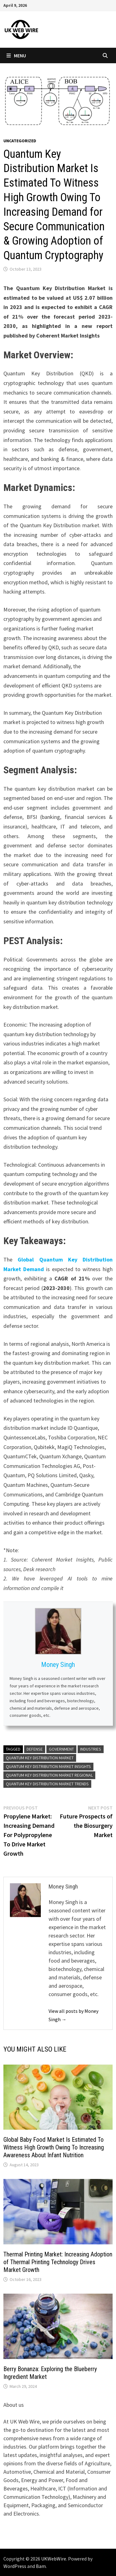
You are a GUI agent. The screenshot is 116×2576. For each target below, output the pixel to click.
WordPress (14, 2566)
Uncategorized (19, 141)
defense (35, 1749)
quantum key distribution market (40, 1758)
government (61, 1749)
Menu (16, 55)
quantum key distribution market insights (48, 1766)
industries (90, 1749)
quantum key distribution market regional (49, 1775)
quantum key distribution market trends (47, 1784)
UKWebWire (53, 2559)
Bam (41, 2566)
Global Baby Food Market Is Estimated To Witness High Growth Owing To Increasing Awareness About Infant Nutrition (53, 2147)
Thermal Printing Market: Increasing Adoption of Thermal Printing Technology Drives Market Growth (57, 2262)
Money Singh (58, 1664)
